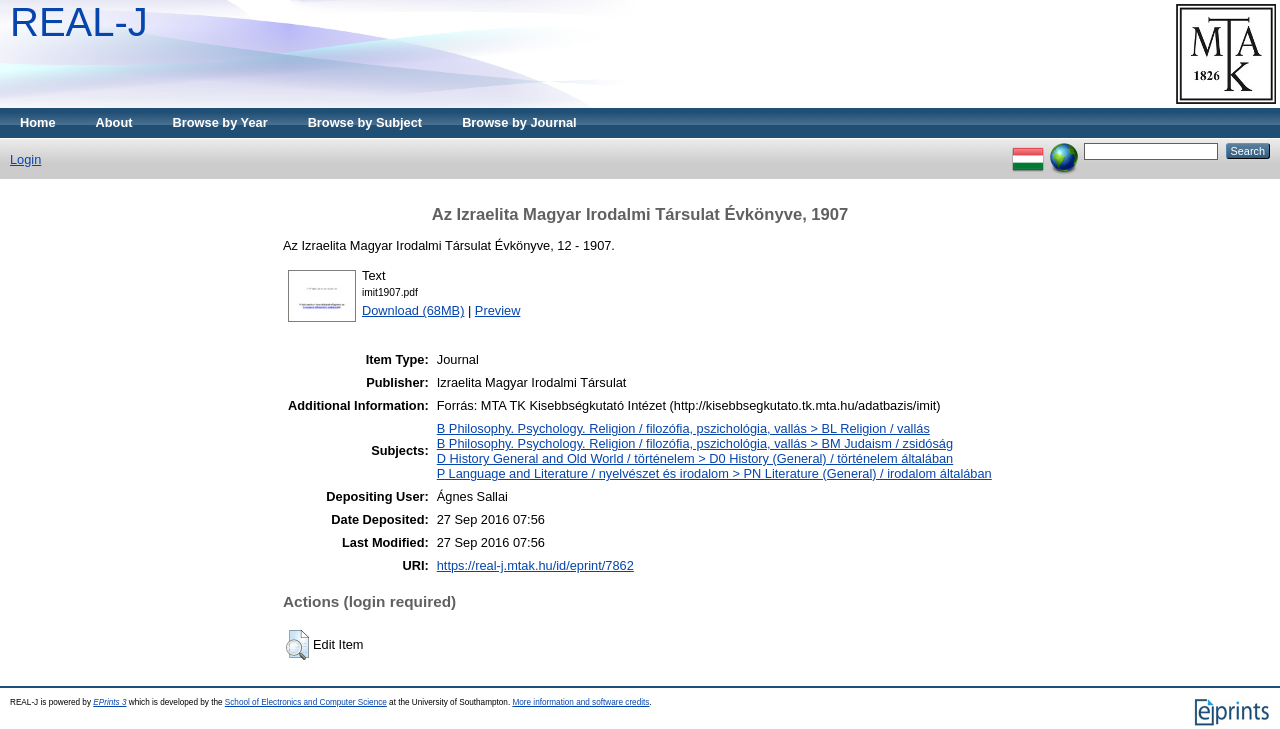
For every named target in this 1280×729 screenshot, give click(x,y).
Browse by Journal (519, 122)
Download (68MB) (413, 310)
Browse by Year (220, 122)
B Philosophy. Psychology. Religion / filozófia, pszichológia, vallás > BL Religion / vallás (683, 428)
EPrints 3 (109, 702)
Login (25, 159)
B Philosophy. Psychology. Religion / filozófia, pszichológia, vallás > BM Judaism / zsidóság (695, 443)
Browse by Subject (365, 122)
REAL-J (79, 22)
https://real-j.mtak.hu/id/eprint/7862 (535, 565)
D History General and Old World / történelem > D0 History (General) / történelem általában (695, 458)
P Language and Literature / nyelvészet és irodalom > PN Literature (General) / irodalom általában (714, 473)
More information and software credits (580, 702)
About (114, 122)
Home (38, 122)
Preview (498, 310)
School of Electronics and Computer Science (306, 702)
